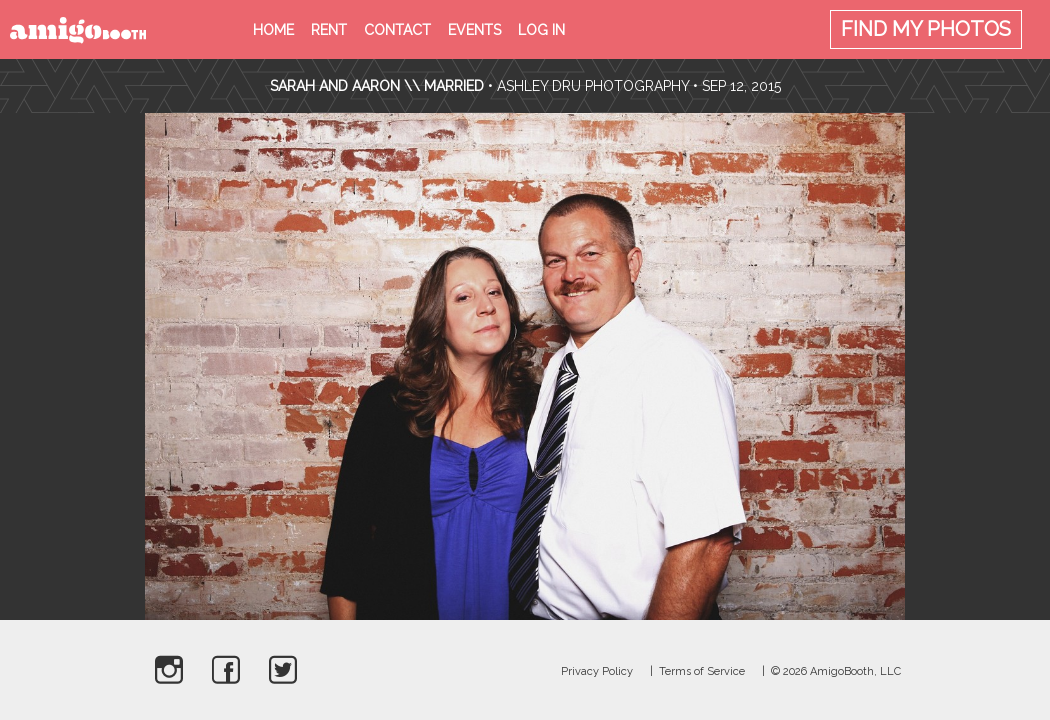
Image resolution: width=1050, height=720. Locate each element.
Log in (541, 30)
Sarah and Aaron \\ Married (377, 86)
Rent (329, 30)
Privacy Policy (597, 671)
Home (273, 30)
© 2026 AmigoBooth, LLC (836, 671)
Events (474, 30)
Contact (397, 30)
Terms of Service (702, 671)
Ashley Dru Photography (593, 86)
